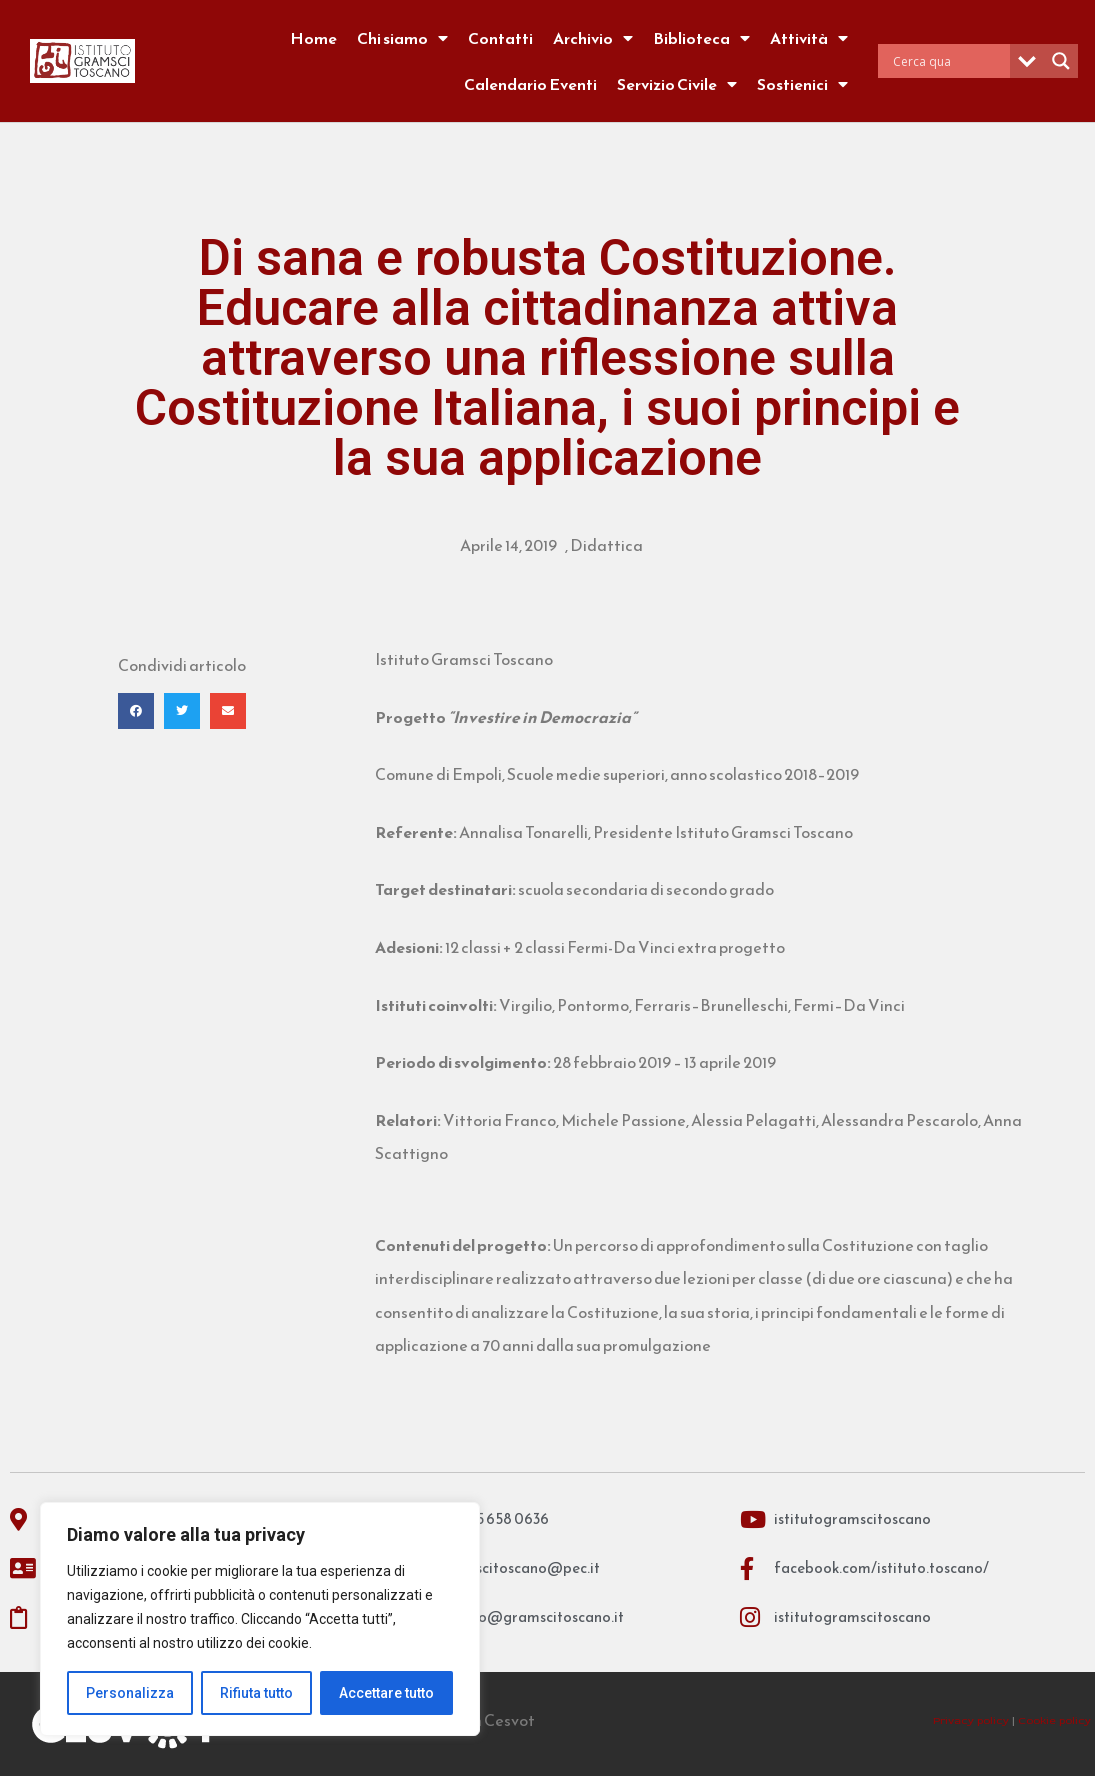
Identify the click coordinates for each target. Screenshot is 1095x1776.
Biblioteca (701, 38)
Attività (809, 38)
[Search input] (949, 61)
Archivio (593, 38)
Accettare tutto (386, 1693)
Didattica (606, 545)
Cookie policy (1054, 1720)
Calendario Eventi (530, 84)
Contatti (500, 38)
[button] (136, 711)
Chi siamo (402, 38)
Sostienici (802, 84)
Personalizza (130, 1693)
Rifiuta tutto (256, 1693)
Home (313, 38)
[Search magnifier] (1061, 61)
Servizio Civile (677, 84)
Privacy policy (971, 1720)
